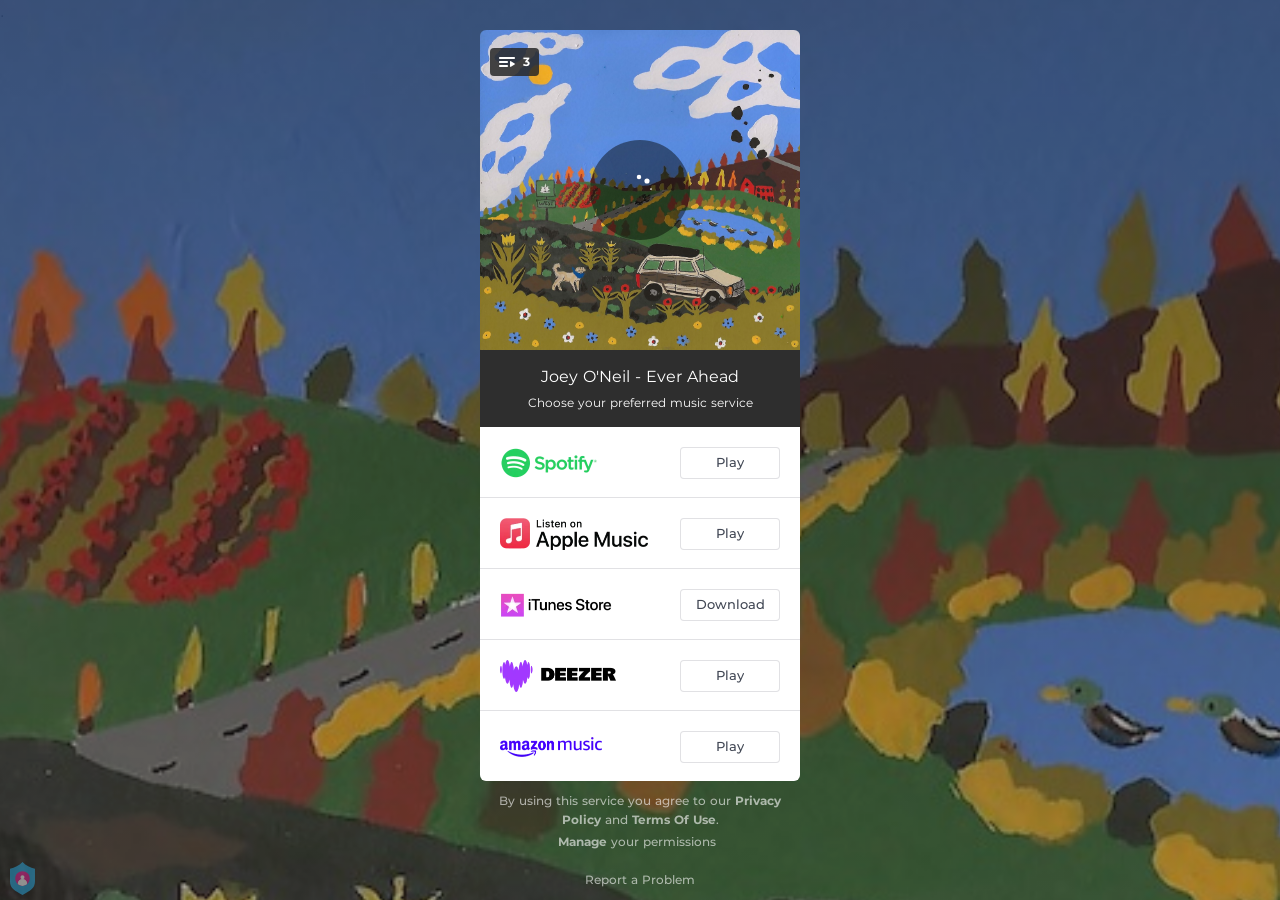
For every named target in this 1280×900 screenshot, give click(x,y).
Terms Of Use (674, 819)
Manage (582, 841)
